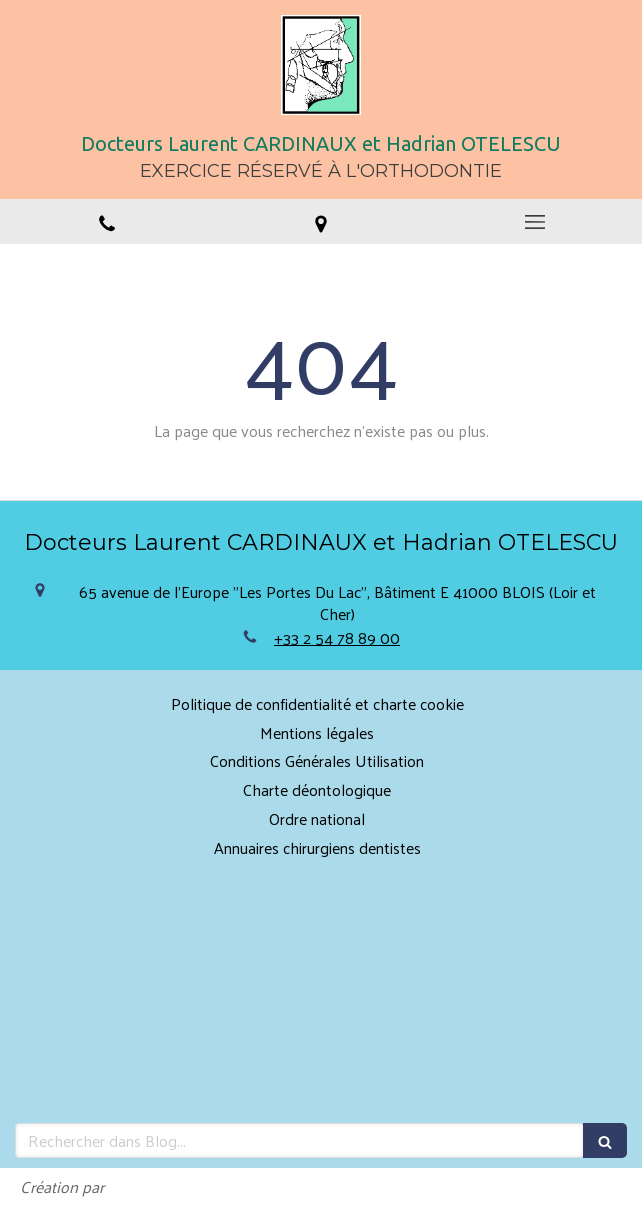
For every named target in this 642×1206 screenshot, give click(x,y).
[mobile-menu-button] (535, 222)
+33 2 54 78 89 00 (337, 637)
